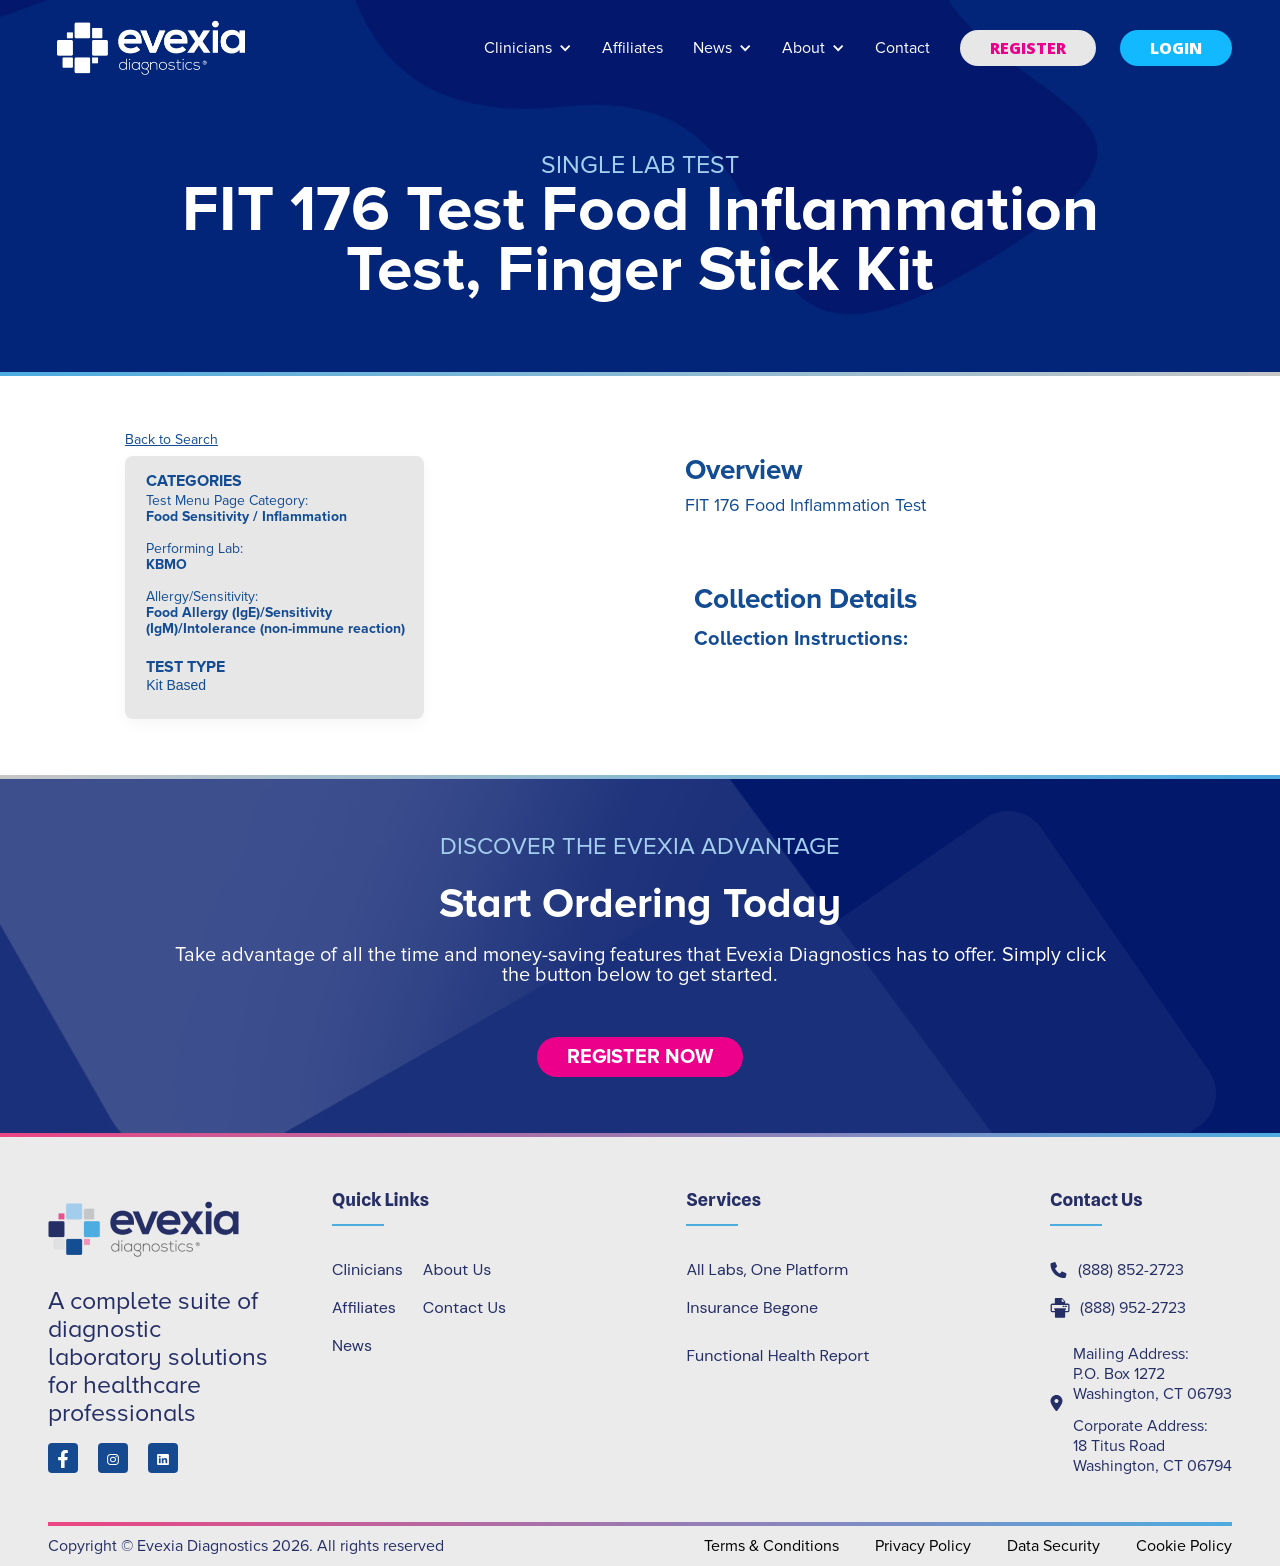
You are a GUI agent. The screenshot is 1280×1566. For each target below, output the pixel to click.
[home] (153, 48)
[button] (528, 57)
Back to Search (171, 440)
